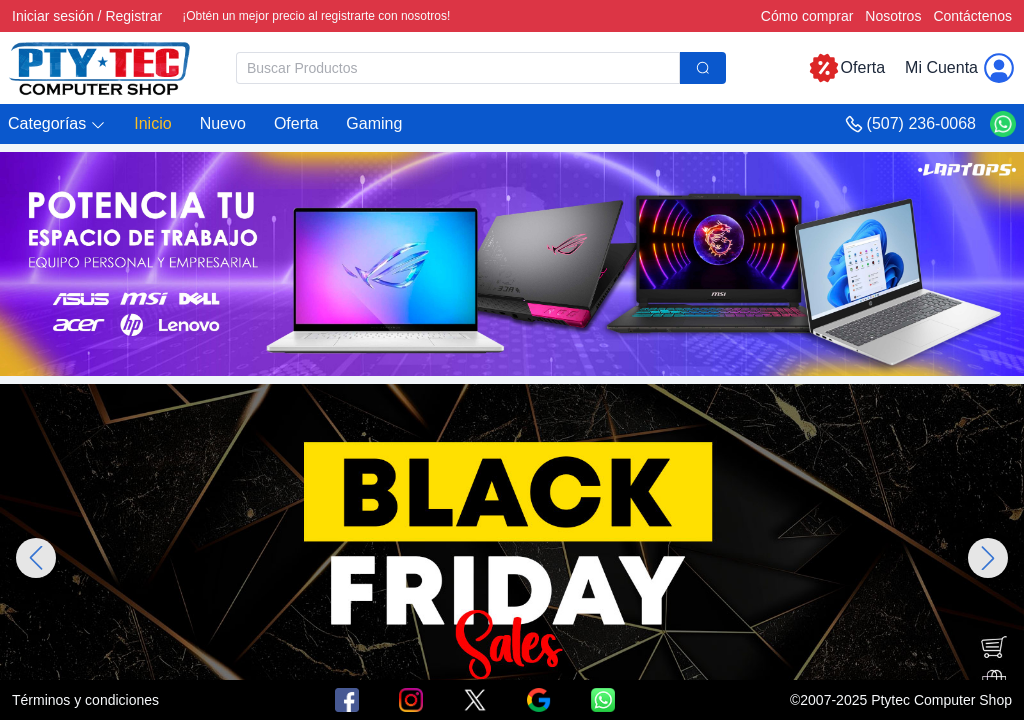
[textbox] (458, 68)
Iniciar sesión (53, 16)
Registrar (133, 16)
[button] (57, 124)
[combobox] (481, 68)
